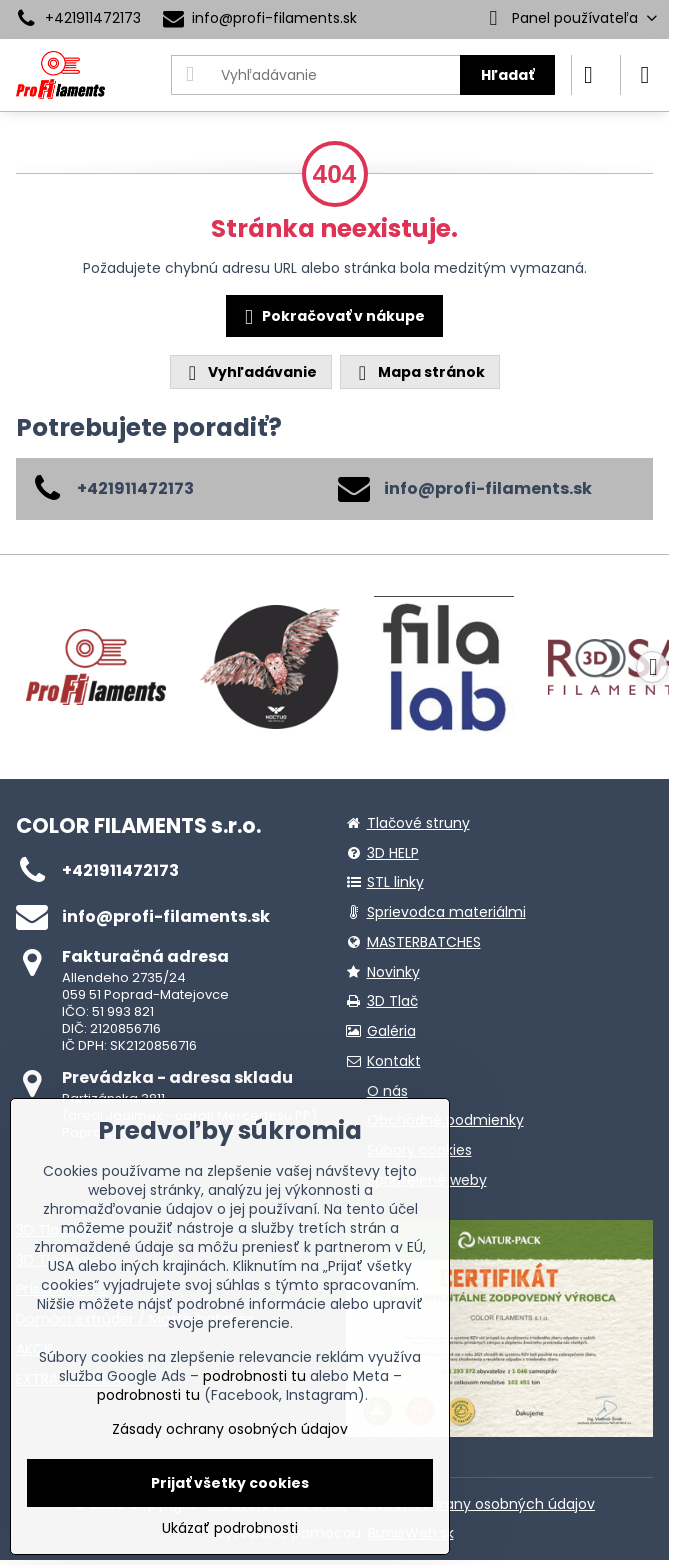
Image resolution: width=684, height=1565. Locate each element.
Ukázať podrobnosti (230, 1528)
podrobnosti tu (254, 1376)
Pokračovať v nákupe (331, 317)
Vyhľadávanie (250, 372)
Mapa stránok (419, 372)
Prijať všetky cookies (230, 1483)
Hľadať (507, 75)
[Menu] (645, 75)
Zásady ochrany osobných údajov (477, 1504)
